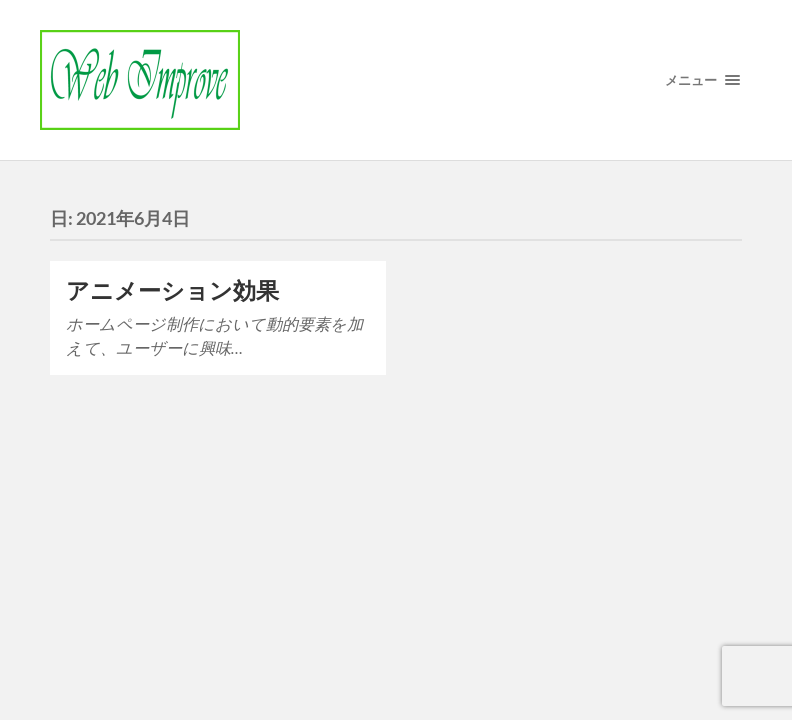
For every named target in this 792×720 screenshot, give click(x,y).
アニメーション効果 (172, 290)
